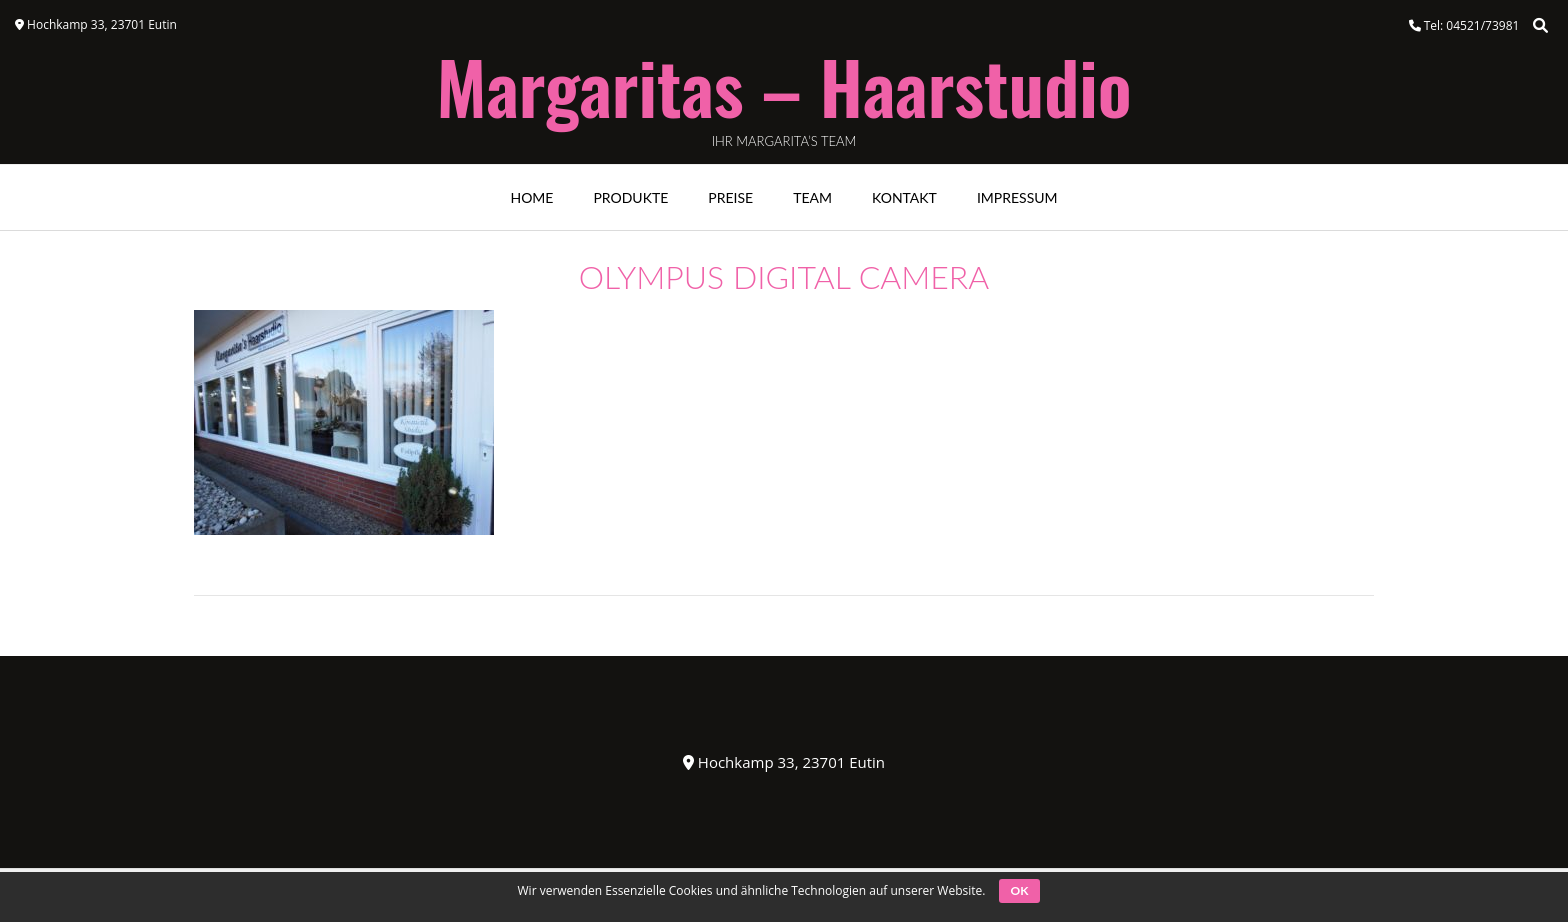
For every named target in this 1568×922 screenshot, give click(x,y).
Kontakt (904, 197)
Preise (730, 197)
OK (1020, 890)
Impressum (1017, 197)
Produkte (630, 197)
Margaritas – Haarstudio (783, 86)
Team (812, 197)
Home (531, 197)
